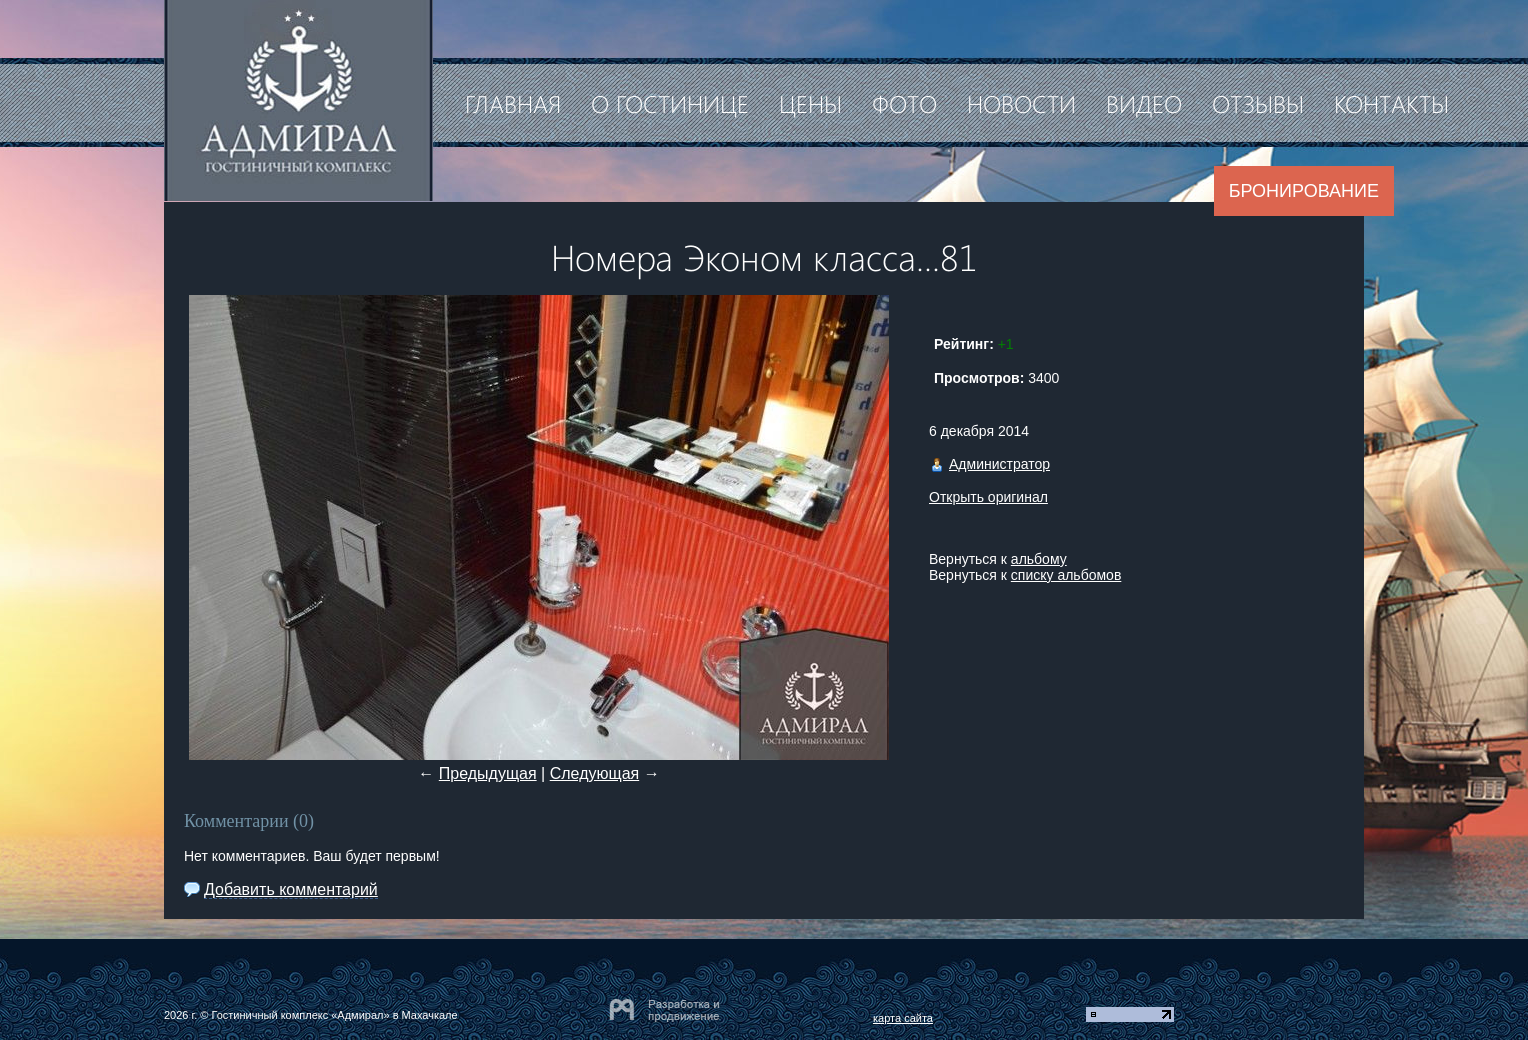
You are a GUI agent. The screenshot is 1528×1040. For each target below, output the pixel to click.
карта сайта (903, 1018)
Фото (904, 103)
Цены (810, 103)
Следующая (595, 773)
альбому (1039, 559)
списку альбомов (1066, 575)
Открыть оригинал (988, 497)
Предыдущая (488, 773)
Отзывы (1258, 103)
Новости (1021, 103)
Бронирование (1304, 191)
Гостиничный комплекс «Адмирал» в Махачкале (334, 1015)
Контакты (1391, 103)
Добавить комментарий (291, 889)
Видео (1144, 103)
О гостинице (670, 103)
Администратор (999, 464)
